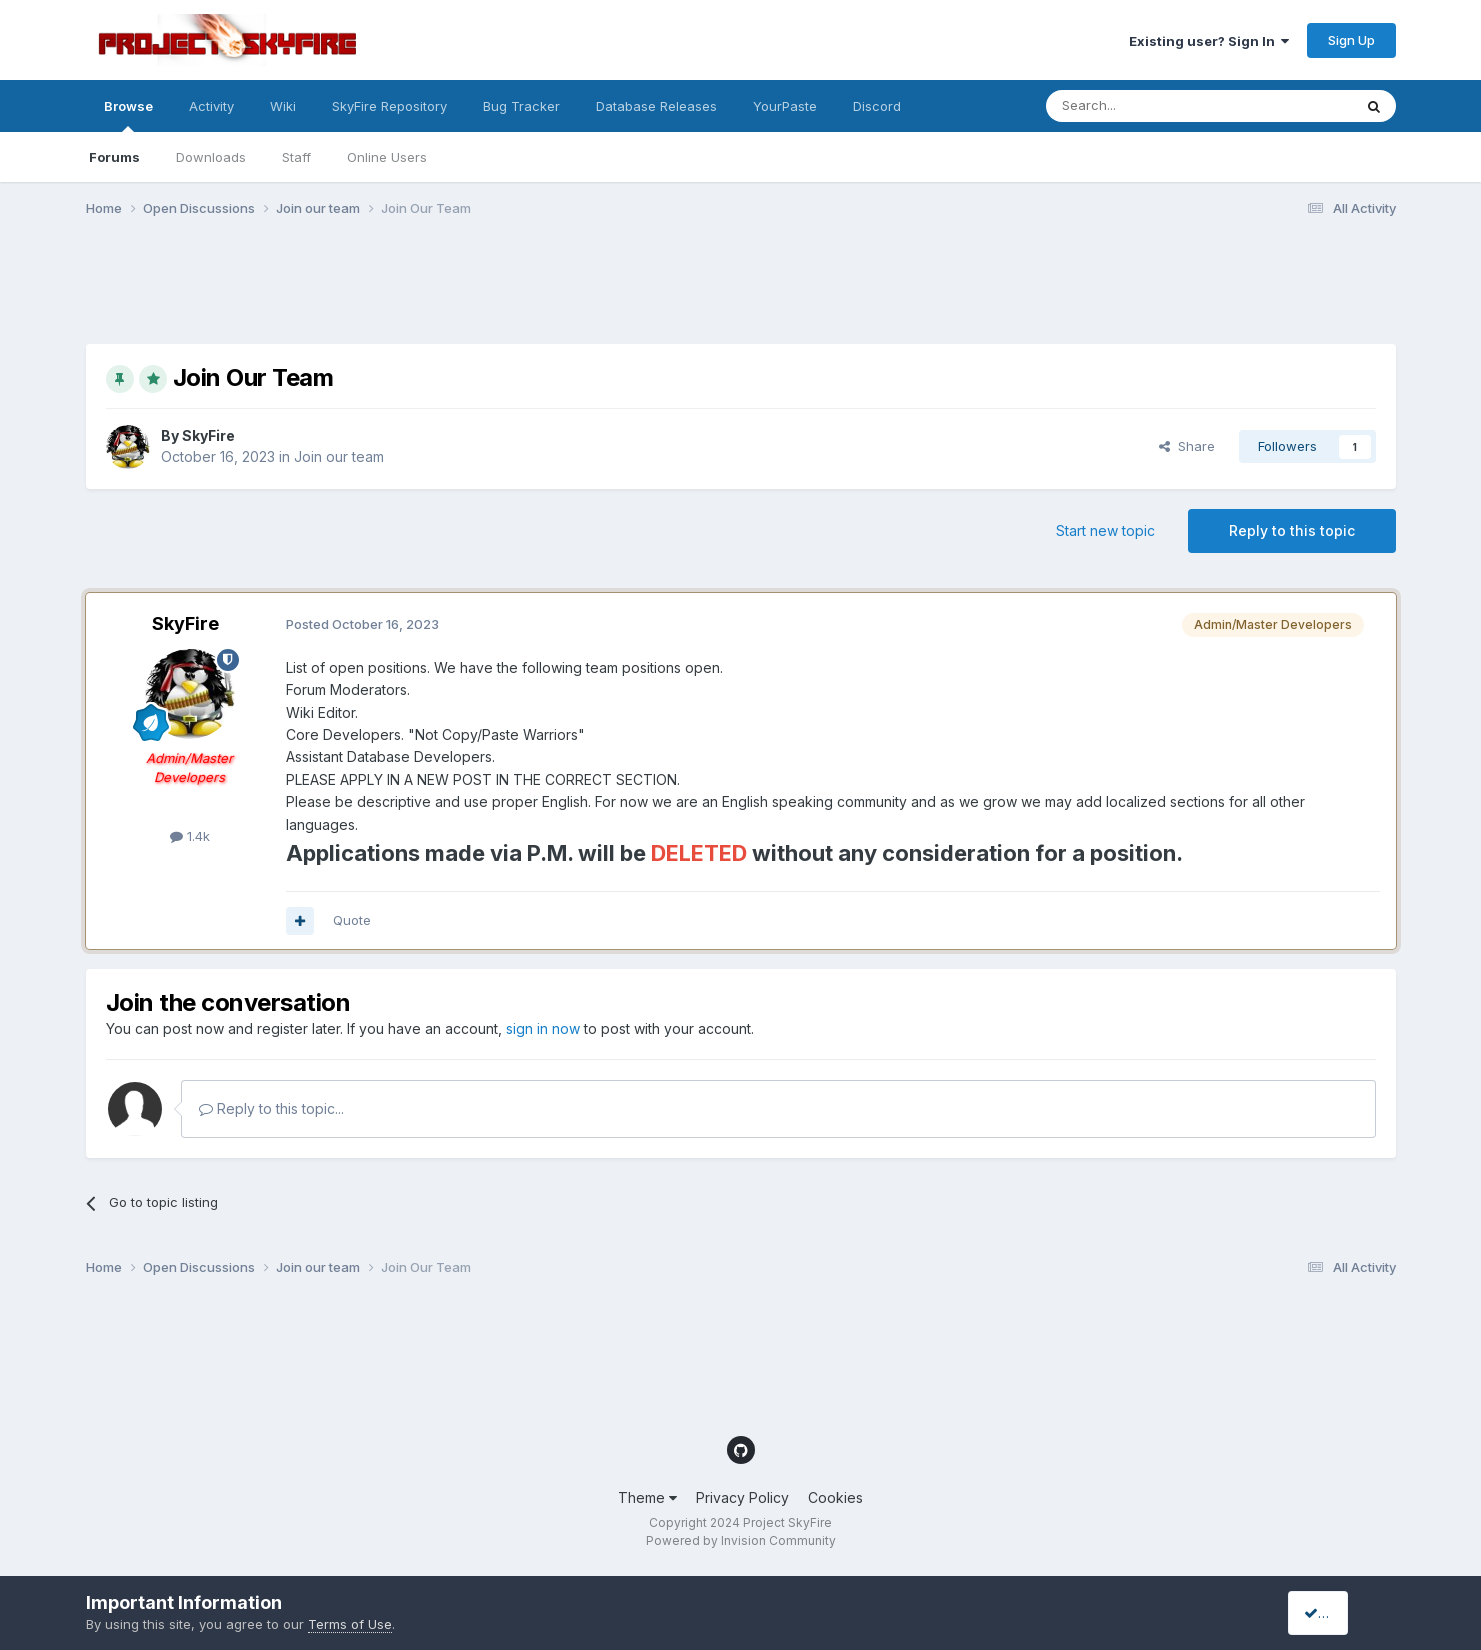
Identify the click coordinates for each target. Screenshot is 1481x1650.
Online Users (387, 157)
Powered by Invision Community (741, 1540)
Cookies (835, 1497)
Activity (211, 106)
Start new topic (1105, 530)
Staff (296, 157)
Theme (647, 1497)
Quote (352, 920)
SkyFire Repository (389, 106)
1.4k (190, 836)
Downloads (211, 157)
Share (1187, 446)
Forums (114, 157)
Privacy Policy (742, 1497)
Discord (877, 106)
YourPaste (785, 106)
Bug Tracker (521, 106)
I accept (1336, 1612)
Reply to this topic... (271, 1108)
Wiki (283, 106)
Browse (128, 115)
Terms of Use (350, 1624)
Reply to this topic (1292, 530)
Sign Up (1351, 40)
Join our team (339, 456)
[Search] (1148, 106)
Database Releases (656, 106)
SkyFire (208, 435)
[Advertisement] (450, 293)
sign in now (543, 1028)
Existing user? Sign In (1209, 41)
